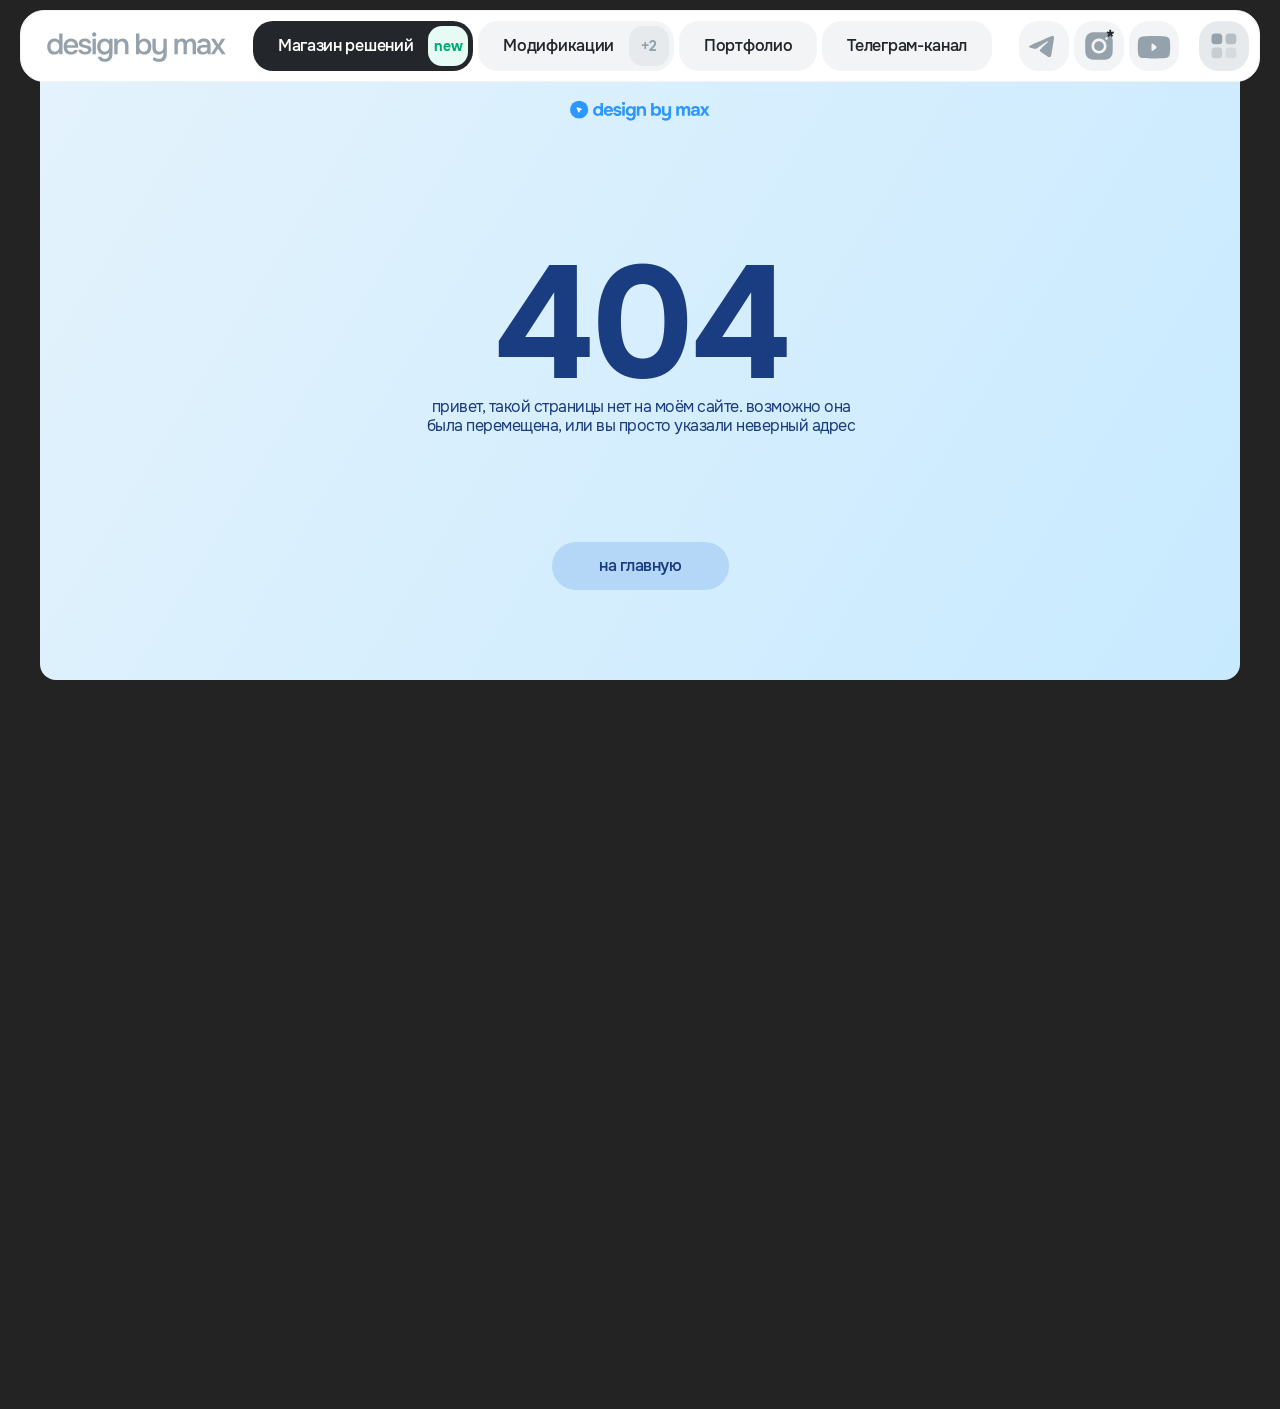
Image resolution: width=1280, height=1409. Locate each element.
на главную (640, 565)
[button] (1224, 46)
